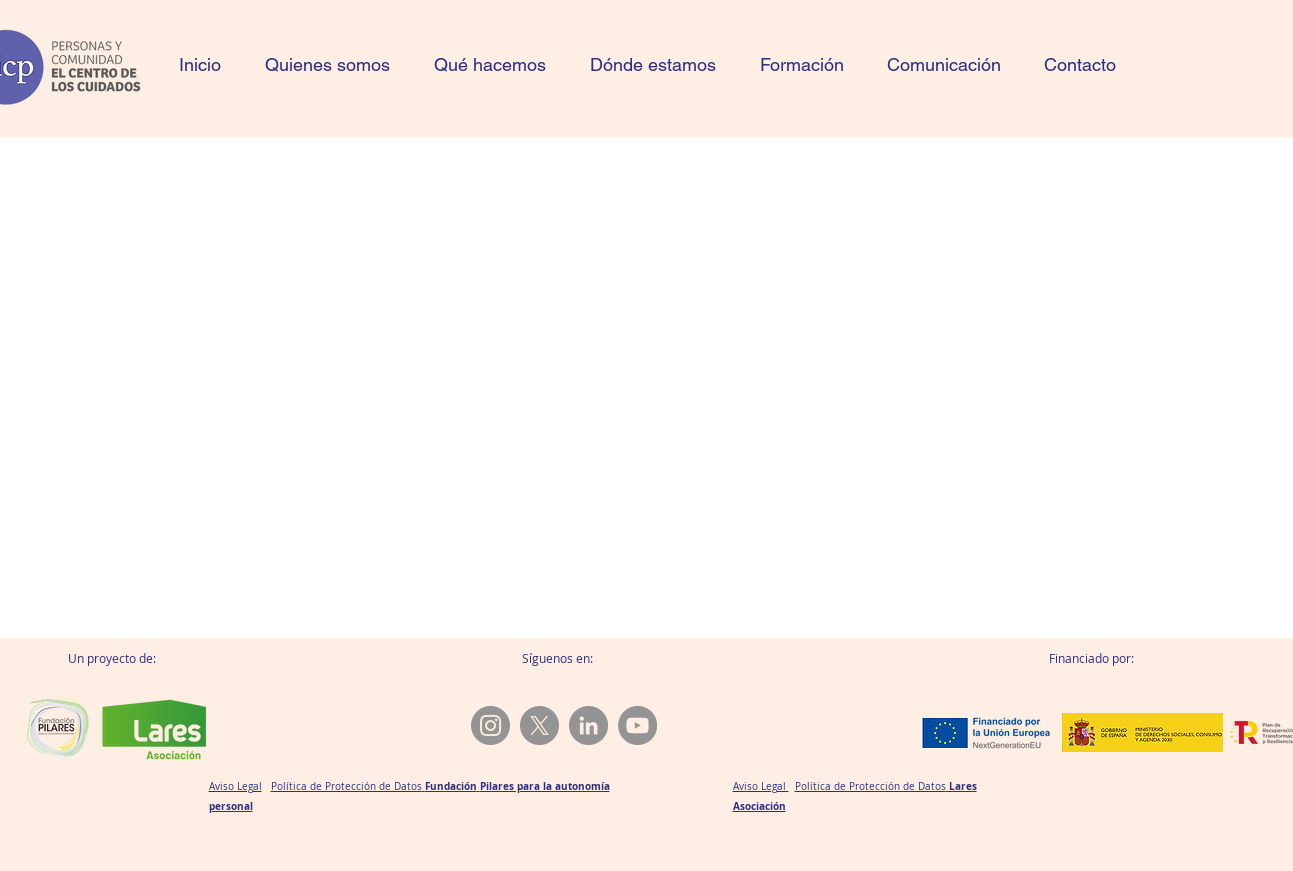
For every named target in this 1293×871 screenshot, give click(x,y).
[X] (539, 725)
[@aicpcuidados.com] (490, 725)
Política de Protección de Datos (346, 786)
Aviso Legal (235, 786)
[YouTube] (637, 725)
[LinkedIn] (588, 725)
